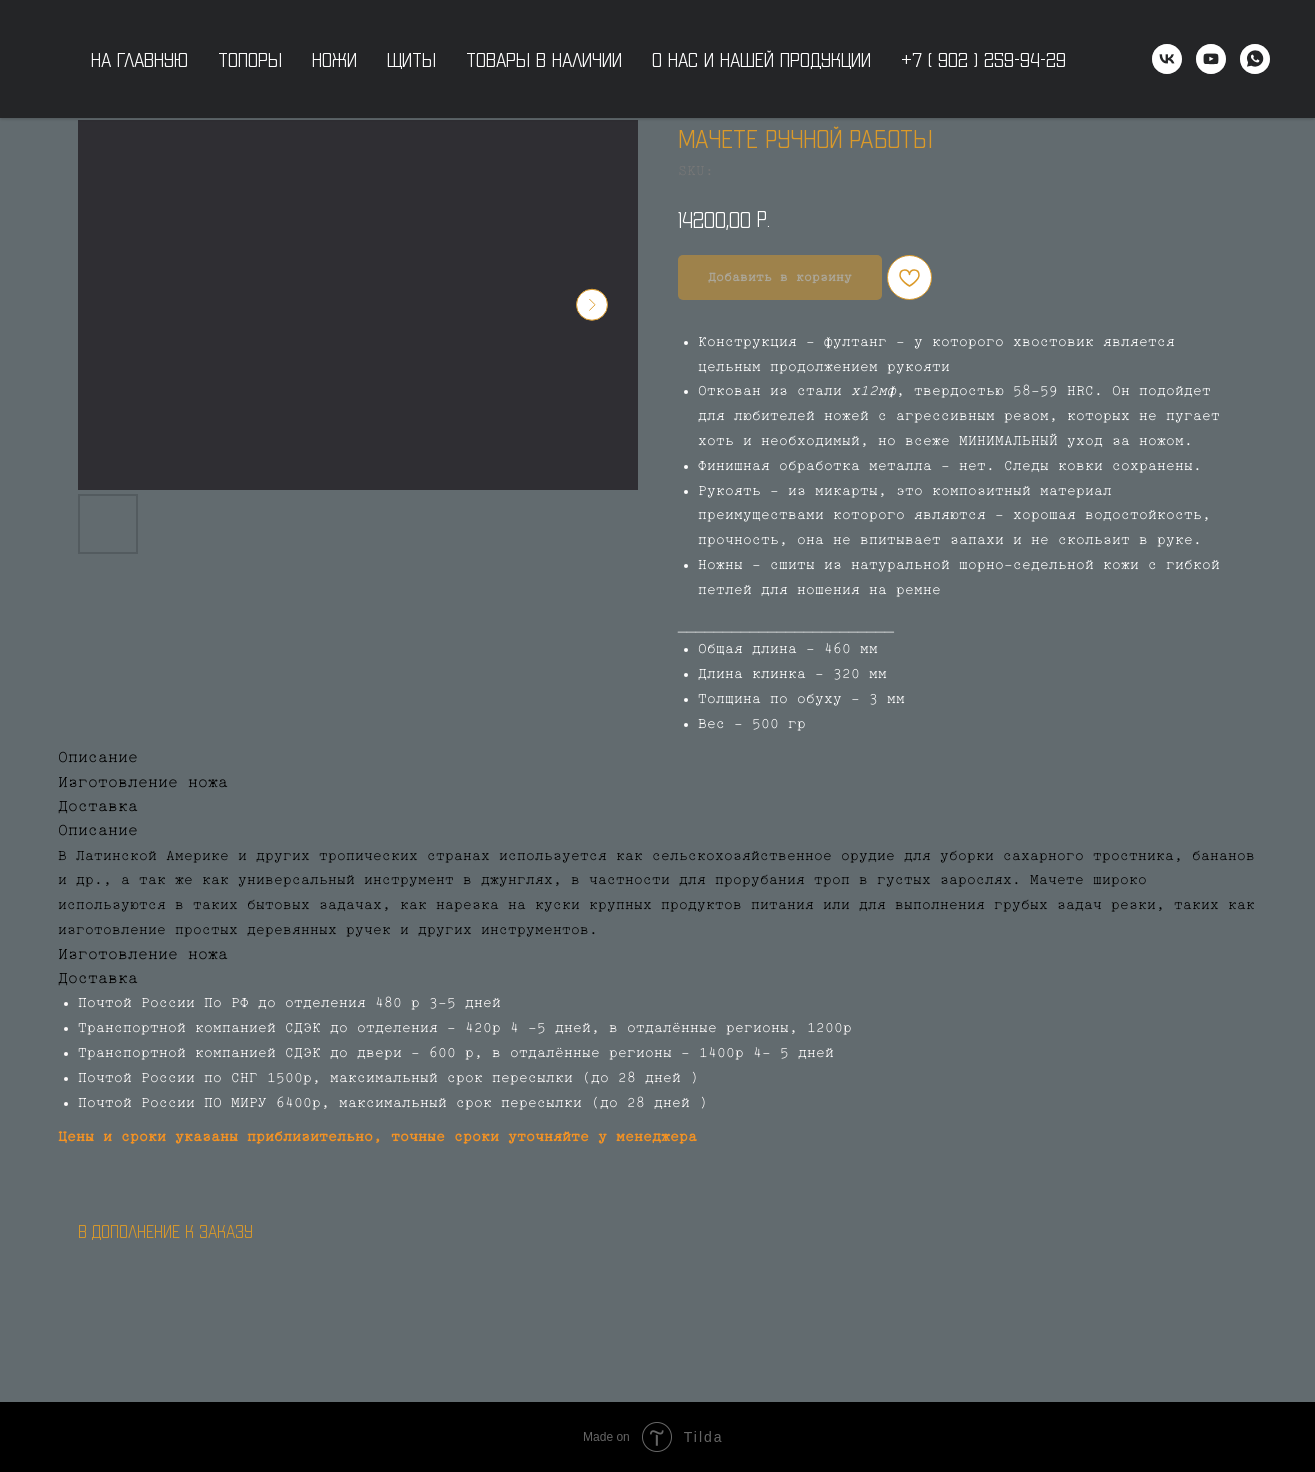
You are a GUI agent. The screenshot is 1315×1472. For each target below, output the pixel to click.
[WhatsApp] (1255, 59)
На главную (139, 59)
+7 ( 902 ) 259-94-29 (983, 59)
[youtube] (1211, 59)
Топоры (250, 59)
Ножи (334, 59)
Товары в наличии (544, 59)
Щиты (411, 59)
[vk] (1167, 59)
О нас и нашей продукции (761, 59)
